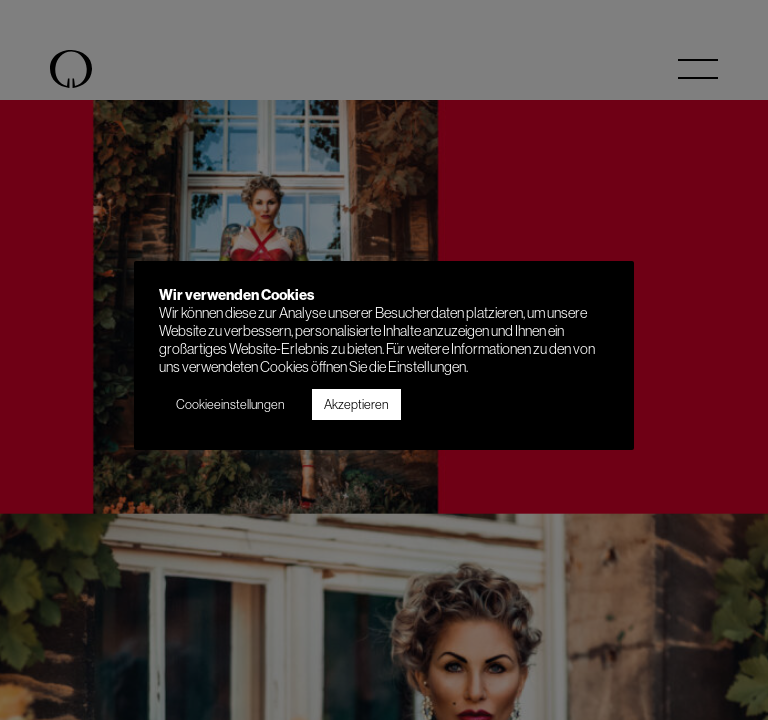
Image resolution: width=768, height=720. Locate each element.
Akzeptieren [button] (356, 404)
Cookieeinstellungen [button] (230, 404)
